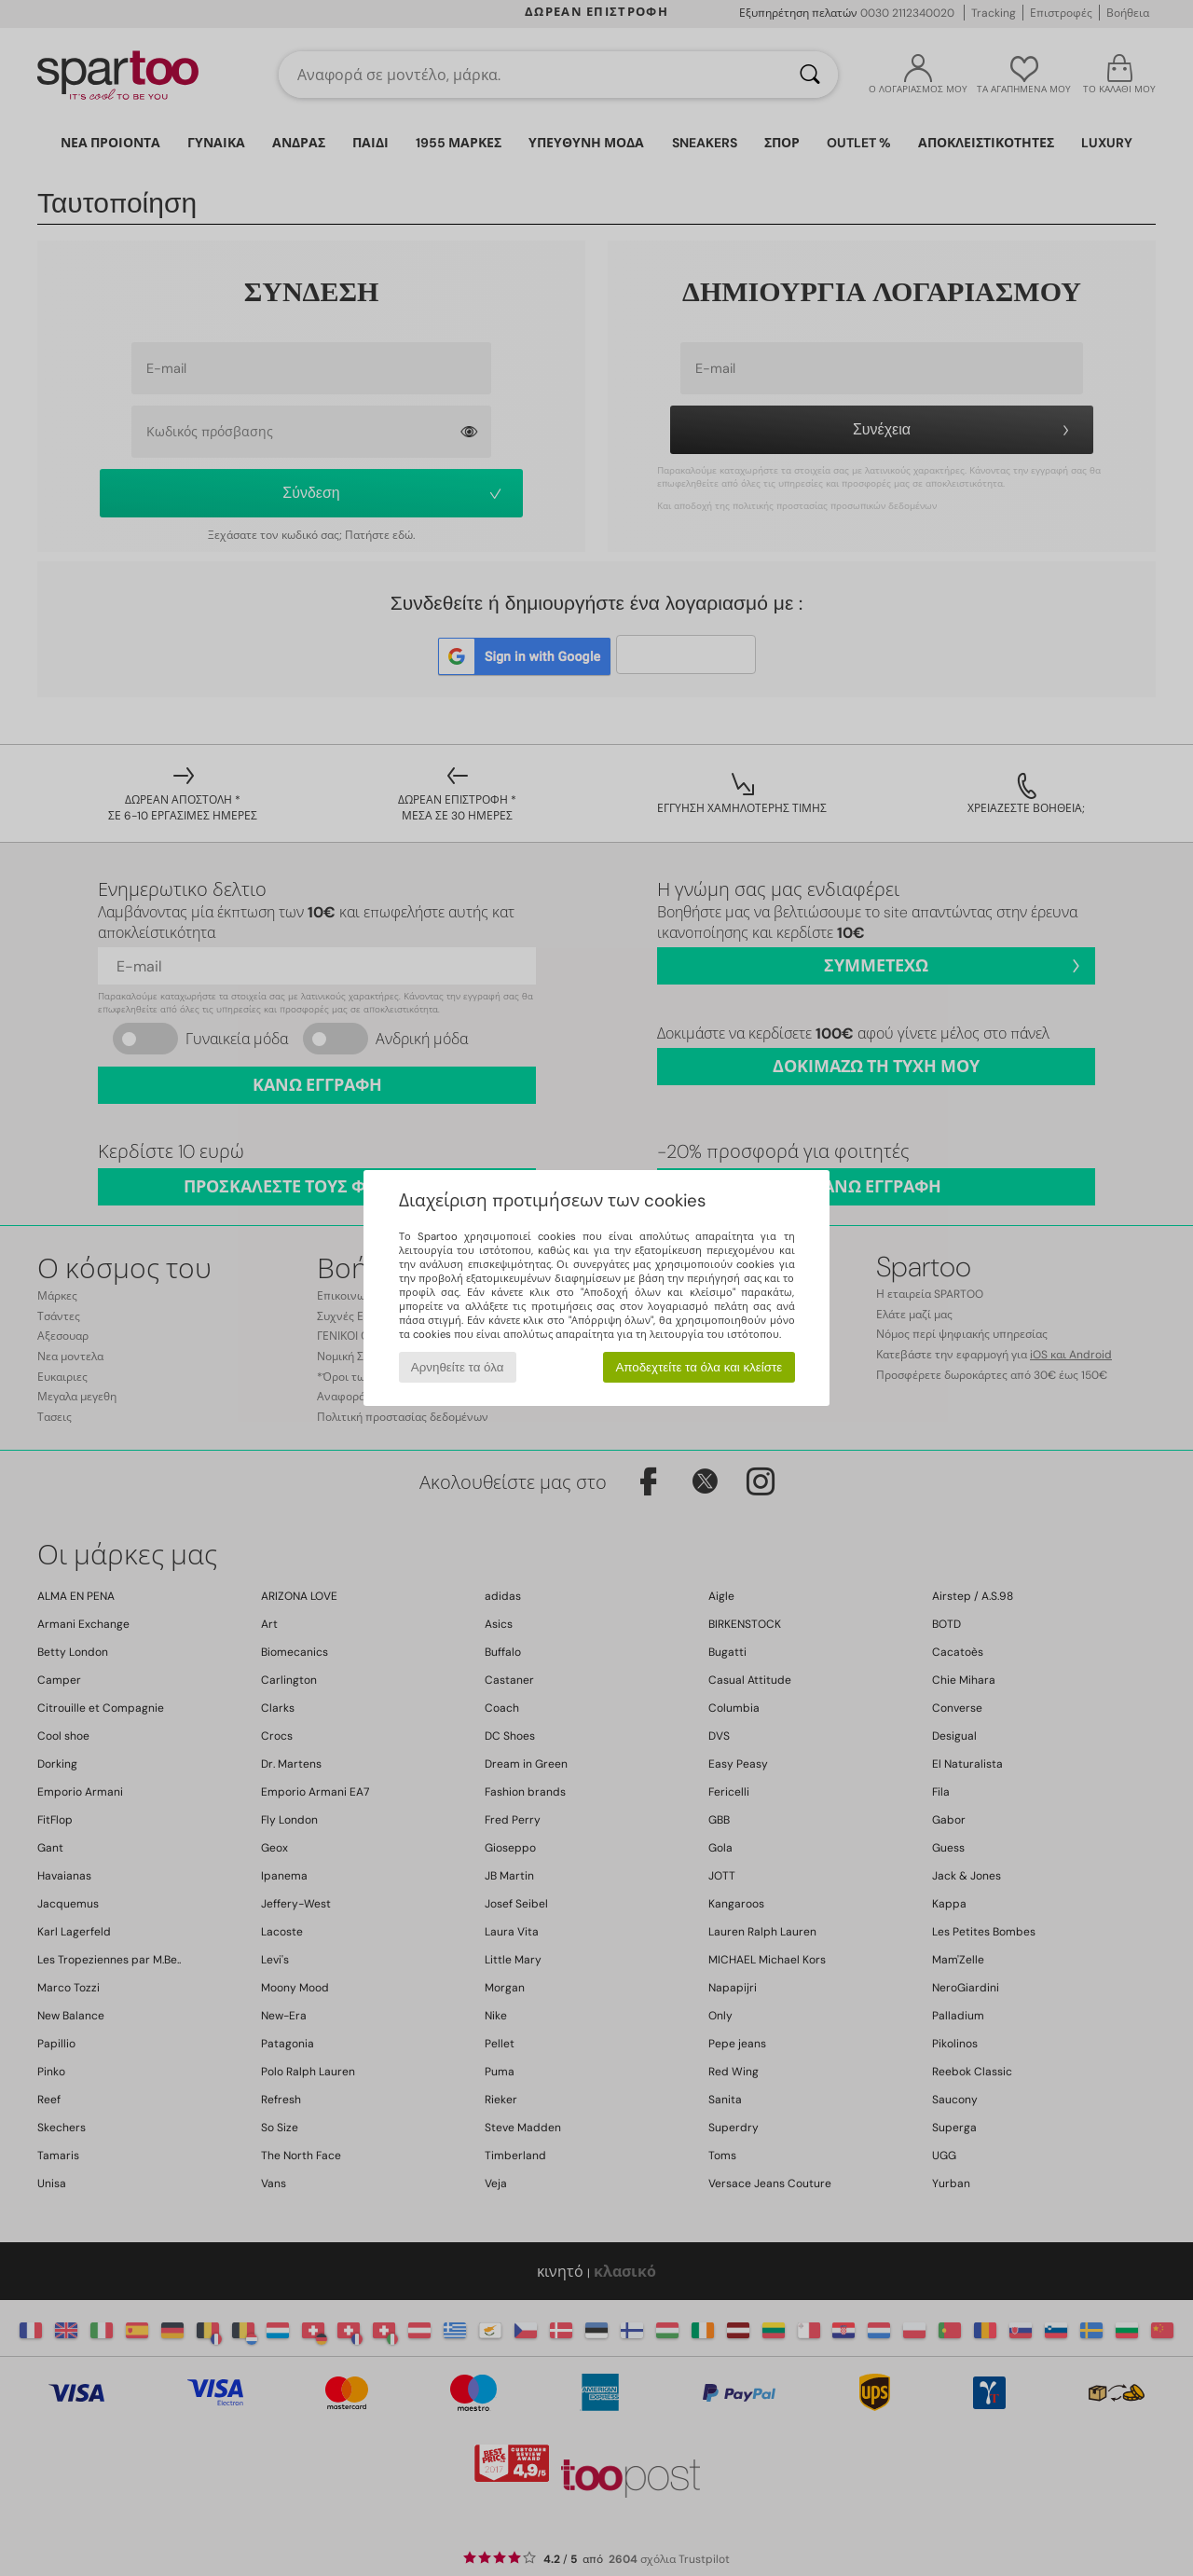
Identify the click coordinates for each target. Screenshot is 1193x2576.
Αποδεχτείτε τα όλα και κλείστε (698, 1367)
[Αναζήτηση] (810, 74)
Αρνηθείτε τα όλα (457, 1367)
